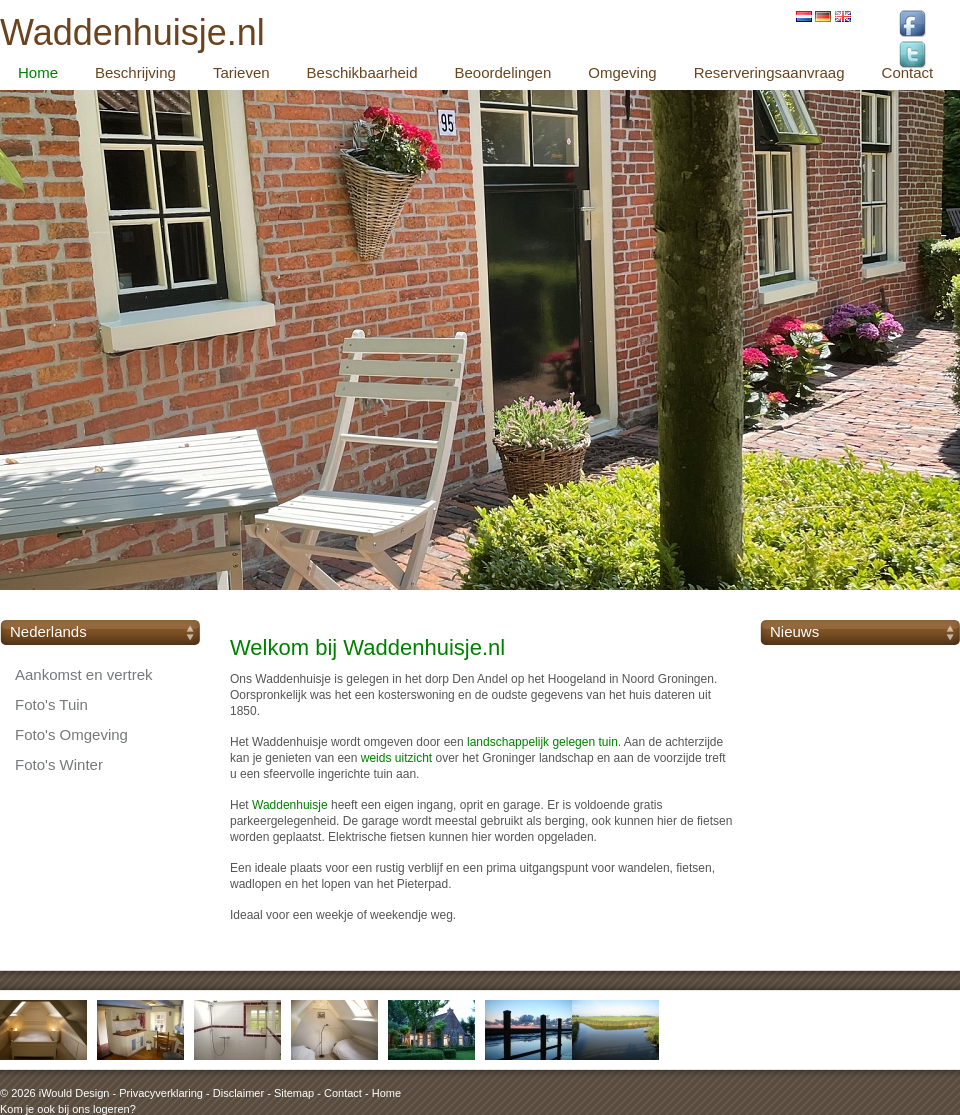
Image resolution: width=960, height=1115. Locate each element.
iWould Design (74, 1093)
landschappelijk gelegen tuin (542, 742)
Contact (343, 1093)
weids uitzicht (396, 758)
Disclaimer (238, 1093)
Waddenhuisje (290, 805)
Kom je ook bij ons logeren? (68, 1109)
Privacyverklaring (161, 1093)
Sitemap (294, 1093)
